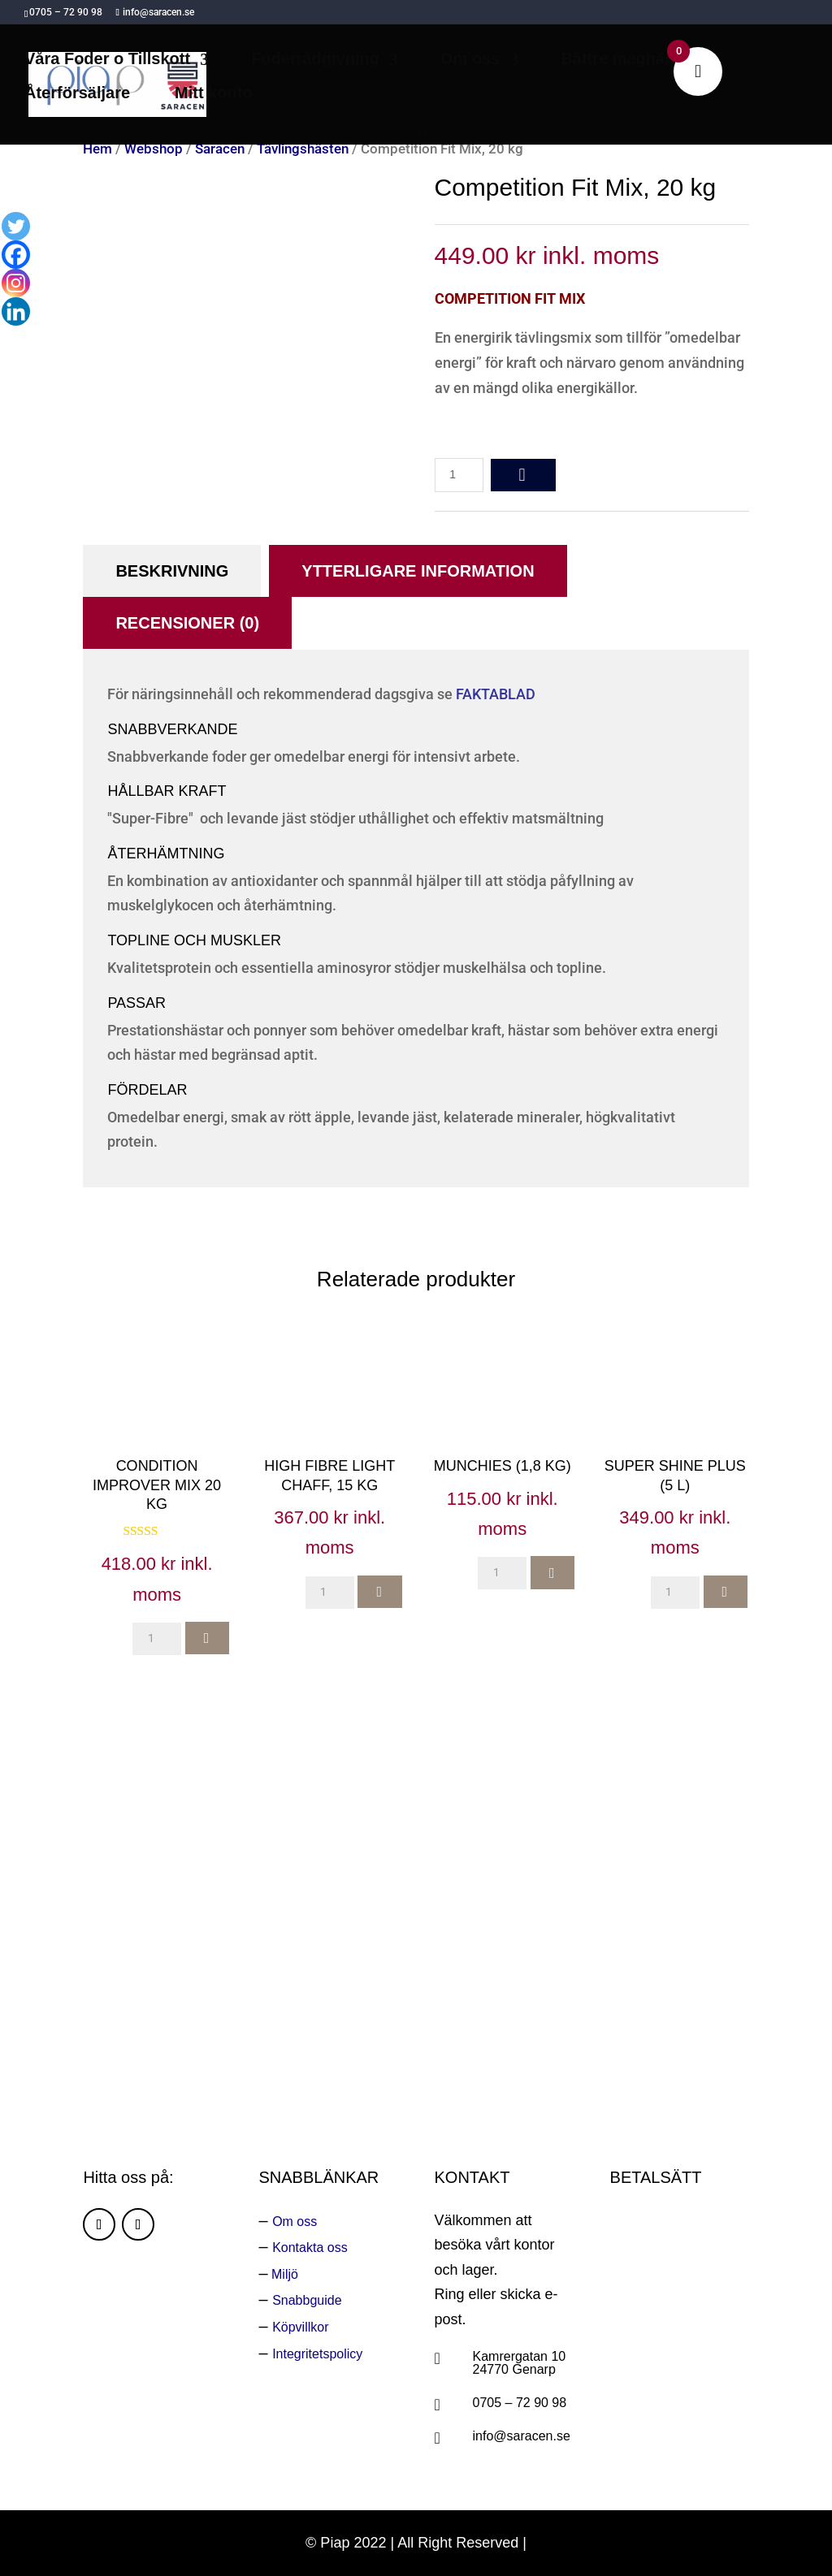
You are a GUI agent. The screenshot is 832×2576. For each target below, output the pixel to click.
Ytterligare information (417, 571)
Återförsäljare (77, 94)
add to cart (523, 475)
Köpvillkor (300, 2327)
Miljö (283, 2274)
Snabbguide (306, 2300)
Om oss (470, 60)
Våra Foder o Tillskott (107, 60)
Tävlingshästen (303, 149)
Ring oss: (565, 1992)
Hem (97, 149)
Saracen (220, 149)
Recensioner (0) (187, 623)
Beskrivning (171, 571)
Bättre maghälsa (624, 60)
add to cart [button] (207, 1638)
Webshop (153, 149)
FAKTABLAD (495, 693)
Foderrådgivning (315, 60)
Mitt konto (214, 94)
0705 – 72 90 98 (520, 2403)
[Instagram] (16, 283)
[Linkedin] (16, 311)
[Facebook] (16, 254)
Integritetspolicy (317, 2354)
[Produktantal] (459, 475)
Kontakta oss (310, 2247)
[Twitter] (16, 226)
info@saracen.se (521, 2436)
